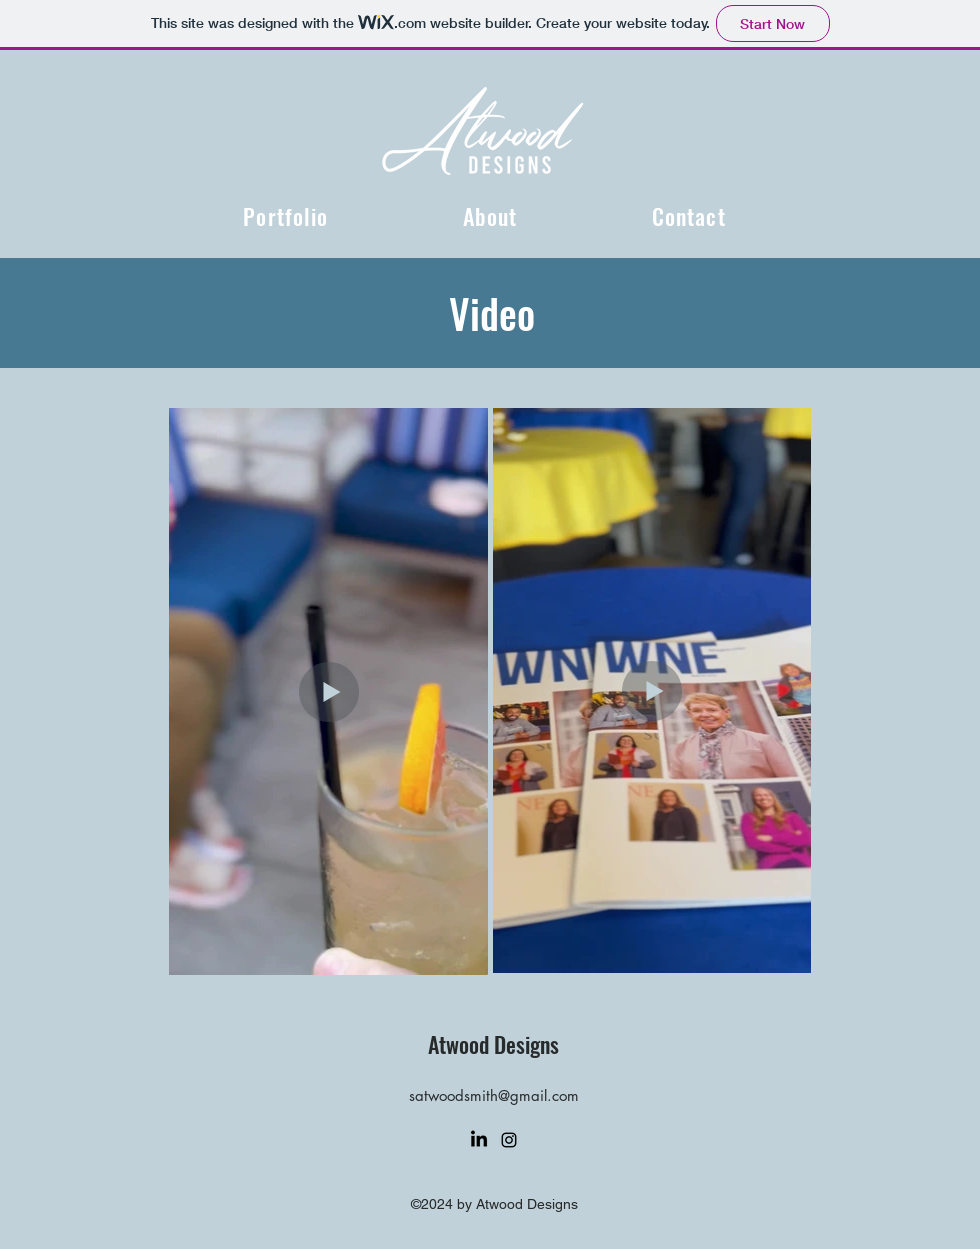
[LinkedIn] (479, 1140)
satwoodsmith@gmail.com (494, 1095)
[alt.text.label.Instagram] (509, 1140)
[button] (286, 216)
